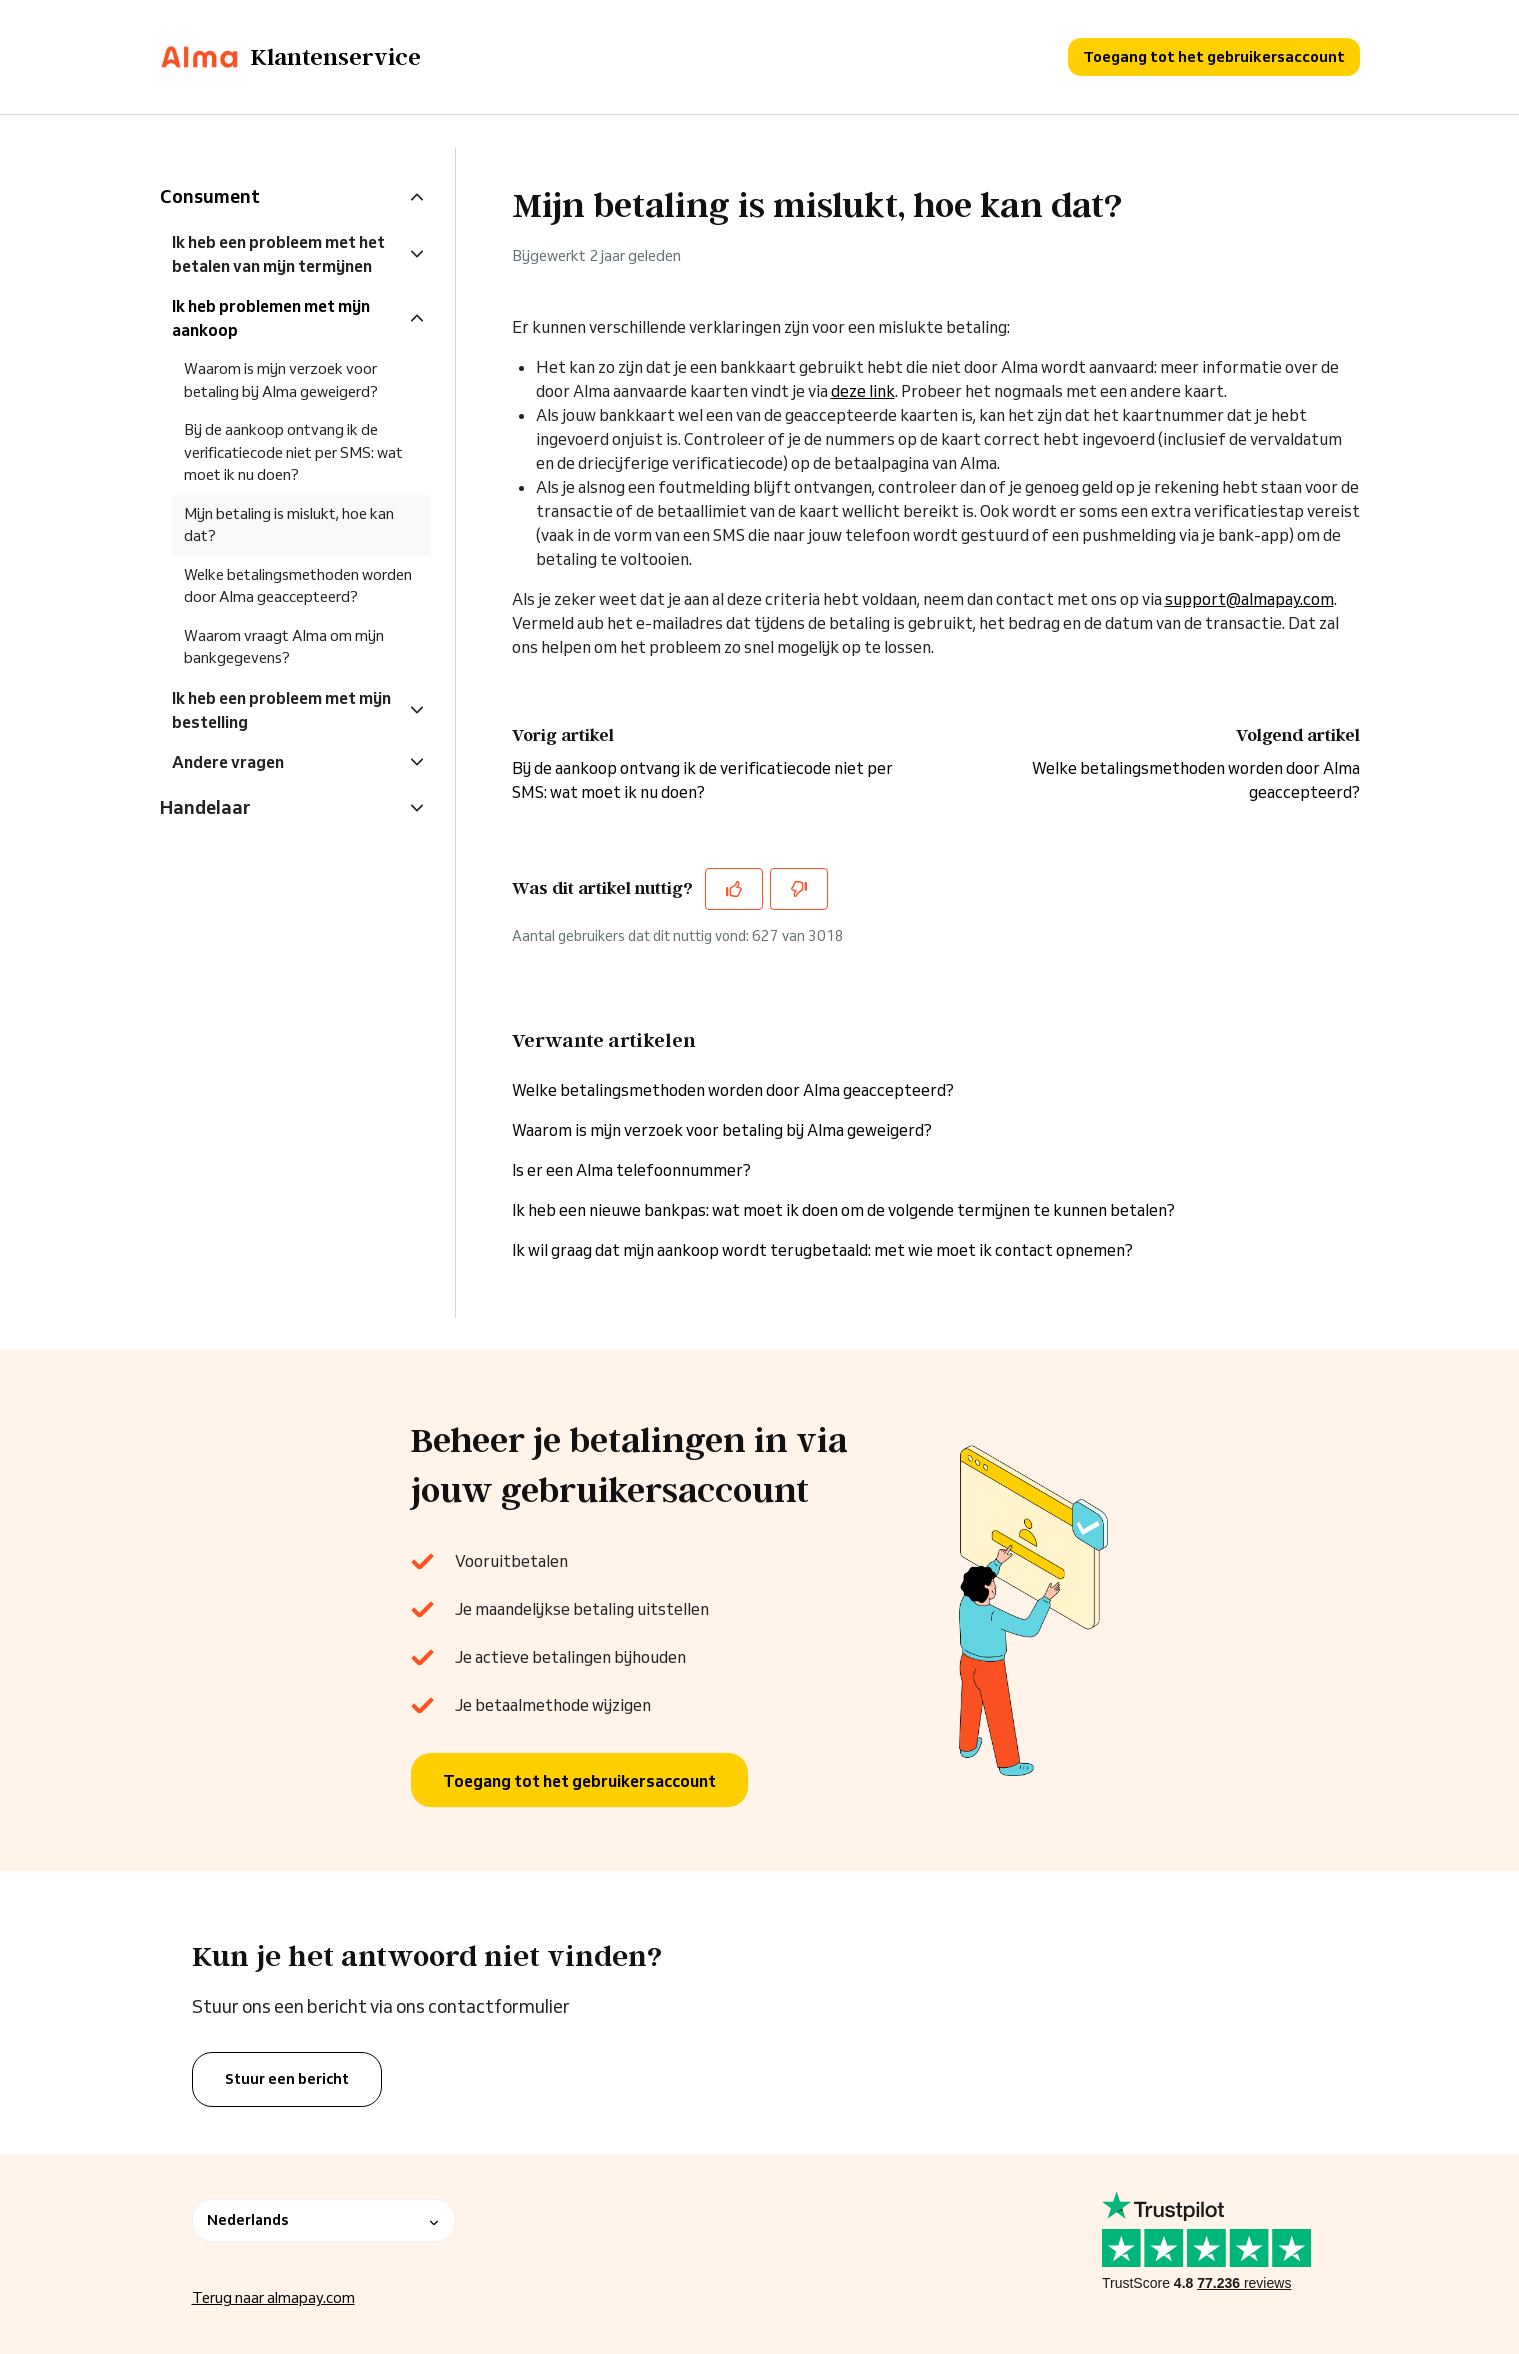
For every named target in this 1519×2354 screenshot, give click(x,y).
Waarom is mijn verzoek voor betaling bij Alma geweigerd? (722, 1130)
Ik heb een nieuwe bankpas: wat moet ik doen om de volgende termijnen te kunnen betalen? (843, 1210)
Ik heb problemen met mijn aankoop (271, 318)
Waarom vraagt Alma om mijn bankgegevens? (284, 647)
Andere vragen (228, 762)
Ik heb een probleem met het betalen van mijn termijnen (278, 254)
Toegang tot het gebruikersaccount (1214, 56)
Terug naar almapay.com (273, 2297)
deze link (863, 391)
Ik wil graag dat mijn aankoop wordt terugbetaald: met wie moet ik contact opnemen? (822, 1250)
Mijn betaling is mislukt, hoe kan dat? (289, 525)
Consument (210, 196)
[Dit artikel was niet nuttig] (799, 889)
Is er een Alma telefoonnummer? (631, 1170)
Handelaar (205, 807)
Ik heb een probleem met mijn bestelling (281, 710)
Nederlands (324, 2220)
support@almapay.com (1249, 599)
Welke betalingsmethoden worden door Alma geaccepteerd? (733, 1090)
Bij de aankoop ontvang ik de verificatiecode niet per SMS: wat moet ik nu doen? (293, 452)
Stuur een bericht (287, 2079)
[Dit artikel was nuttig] (734, 889)
